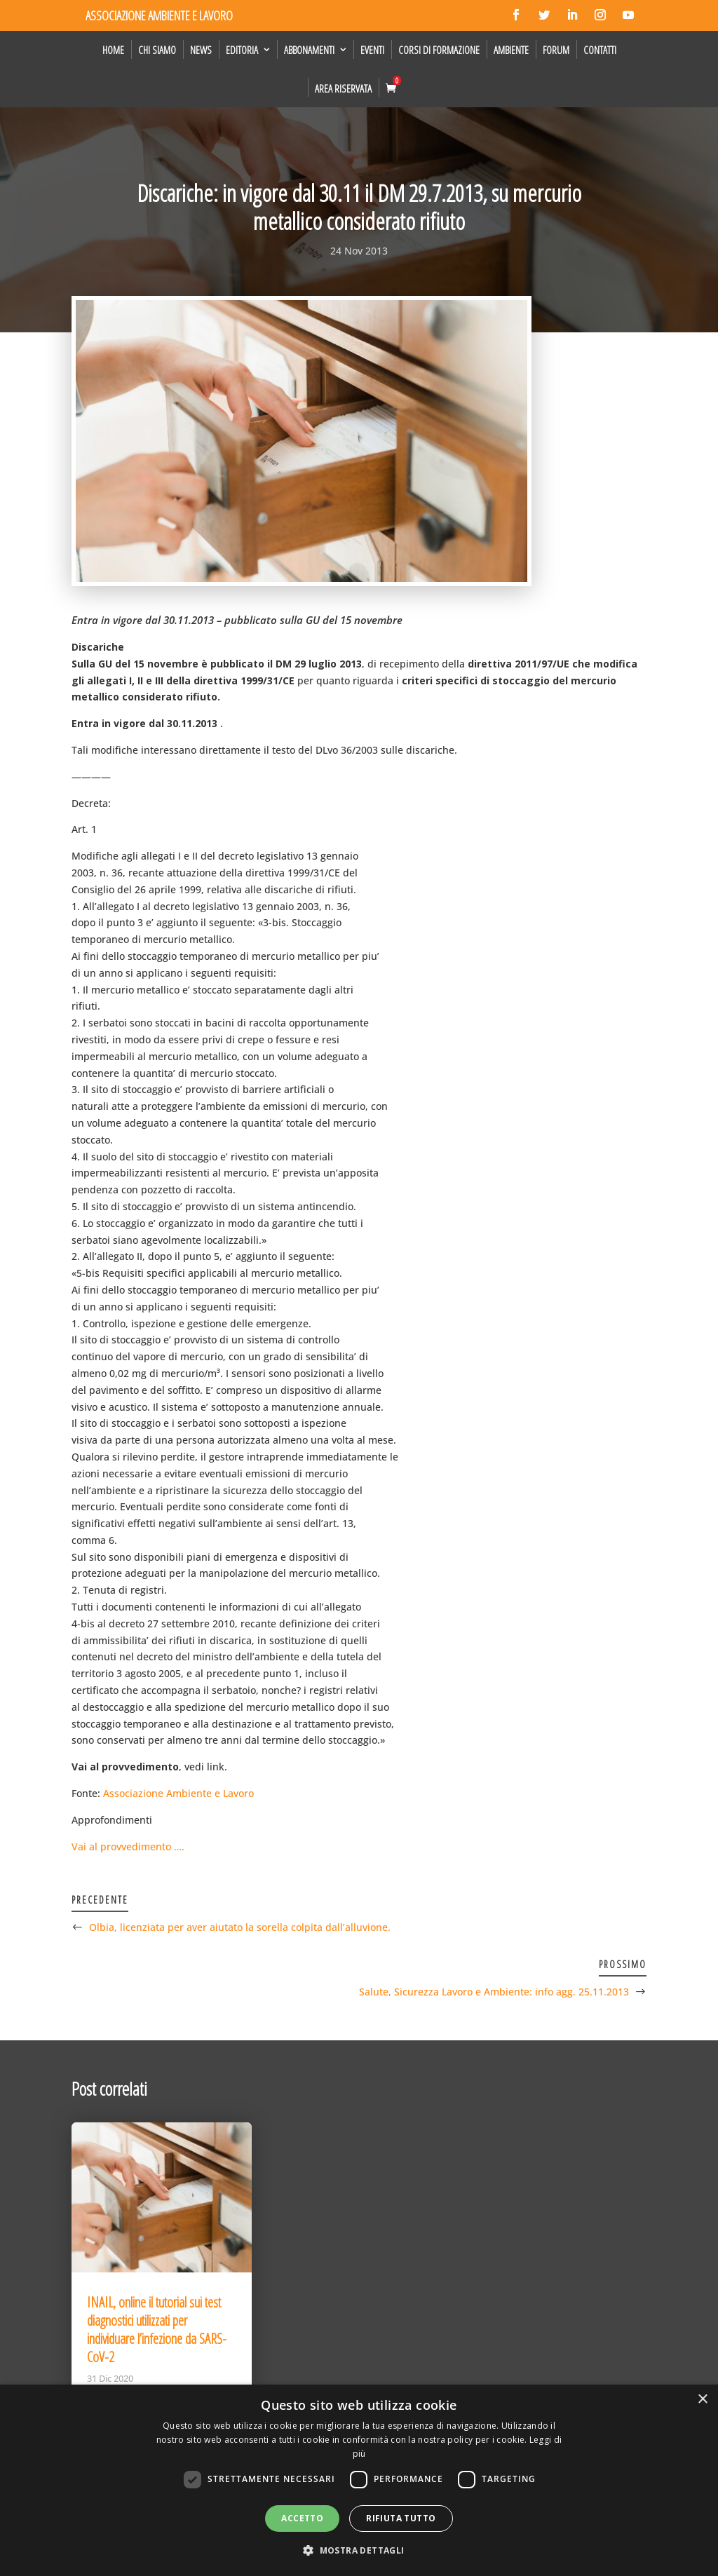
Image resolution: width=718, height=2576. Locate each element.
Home (113, 50)
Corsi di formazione (439, 50)
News (201, 50)
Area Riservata (343, 88)
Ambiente (511, 50)
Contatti (599, 50)
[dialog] (359, 2480)
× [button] (702, 2399)
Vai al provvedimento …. (128, 1846)
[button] (358, 2550)
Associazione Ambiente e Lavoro (178, 1793)
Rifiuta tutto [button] (400, 2518)
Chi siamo (157, 50)
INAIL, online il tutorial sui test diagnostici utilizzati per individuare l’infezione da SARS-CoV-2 (156, 2329)
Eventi (372, 50)
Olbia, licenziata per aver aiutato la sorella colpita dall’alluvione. (240, 1927)
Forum (556, 50)
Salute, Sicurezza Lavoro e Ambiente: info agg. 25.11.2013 (494, 1991)
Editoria (242, 50)
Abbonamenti (309, 50)
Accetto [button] (302, 2518)
